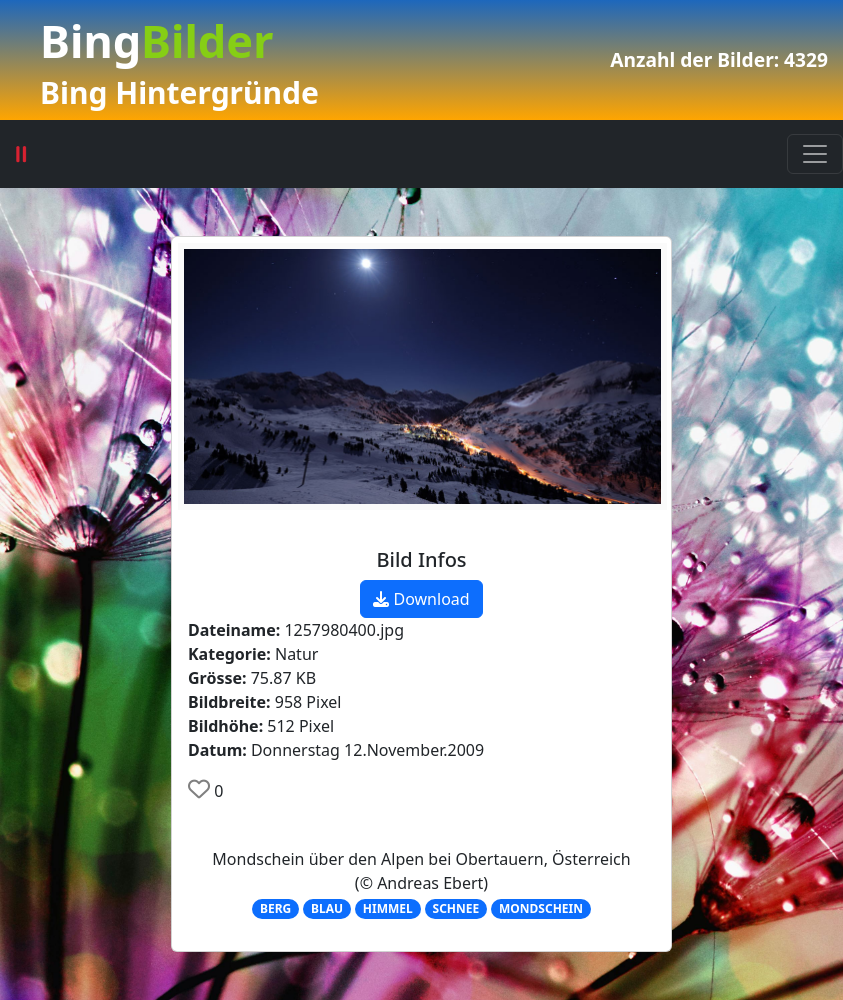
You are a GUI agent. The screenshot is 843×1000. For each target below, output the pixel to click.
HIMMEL (388, 908)
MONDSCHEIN (541, 908)
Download (421, 599)
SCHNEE (456, 908)
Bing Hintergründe (179, 92)
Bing (156, 40)
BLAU (327, 908)
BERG (275, 908)
